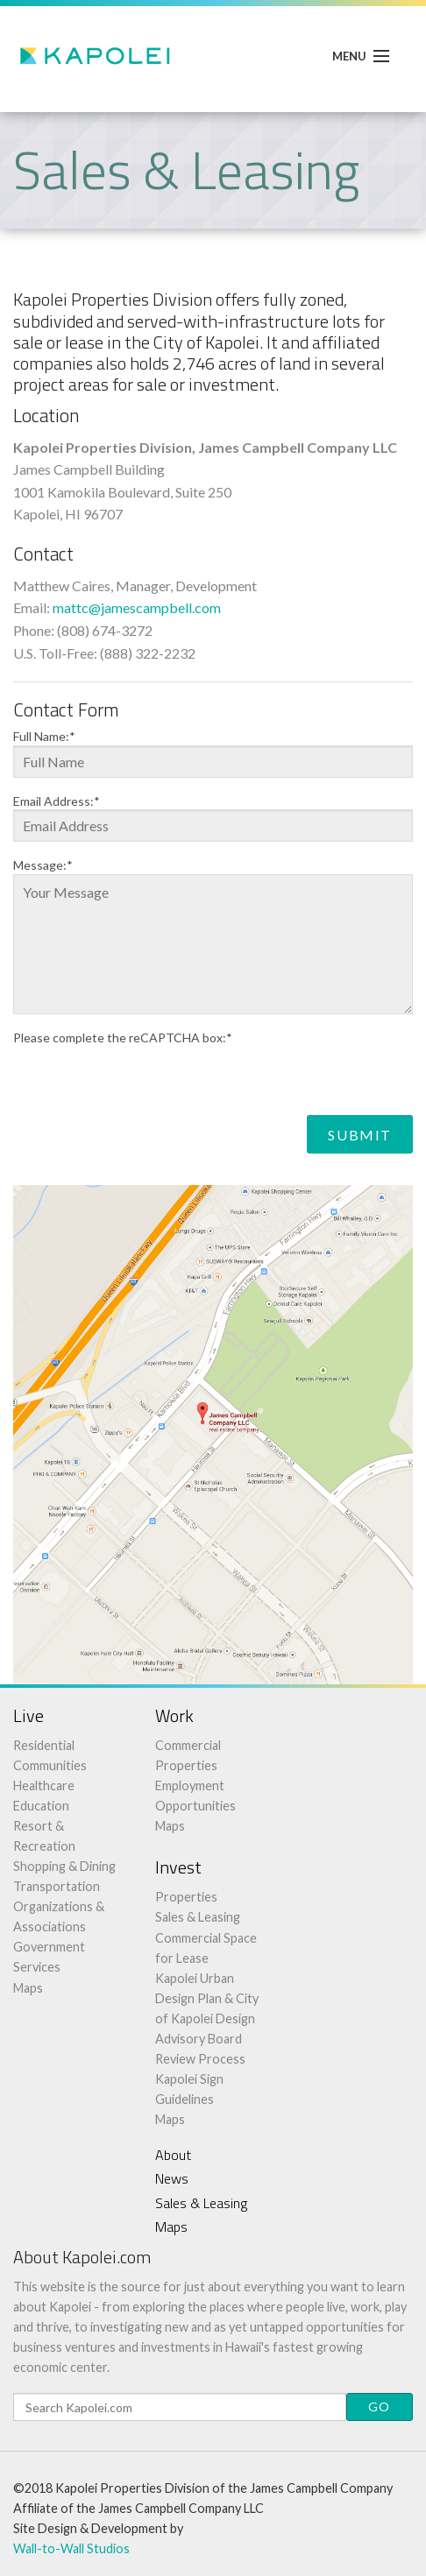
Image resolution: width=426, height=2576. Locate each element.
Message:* (43, 865)
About (173, 2154)
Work (174, 1715)
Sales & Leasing (197, 1916)
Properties (186, 1896)
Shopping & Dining (64, 1866)
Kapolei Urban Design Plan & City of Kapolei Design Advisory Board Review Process (207, 2018)
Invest (178, 1867)
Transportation (56, 1886)
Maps (28, 1987)
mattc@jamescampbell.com (137, 607)
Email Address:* (56, 801)
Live (28, 1715)
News (171, 2178)
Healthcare (44, 1785)
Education (41, 1805)
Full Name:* (44, 736)
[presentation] (146, 1081)
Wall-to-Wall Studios (71, 2548)
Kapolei (96, 56)
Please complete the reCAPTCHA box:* (122, 1038)
